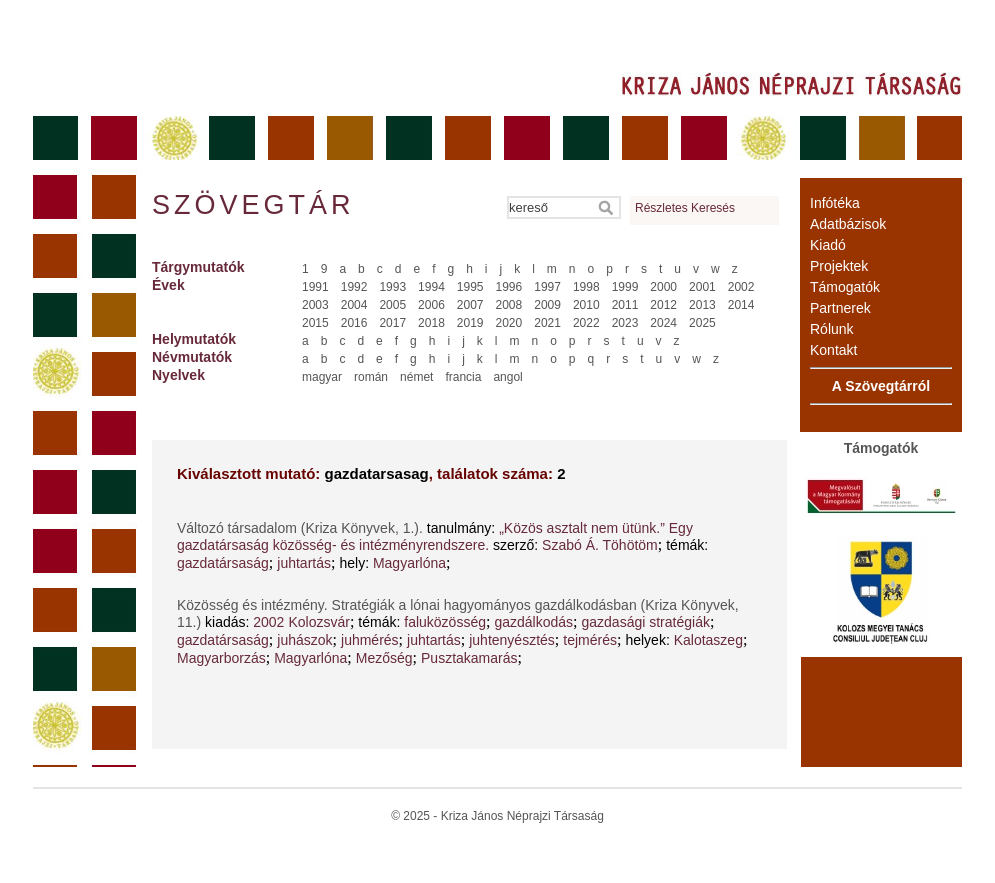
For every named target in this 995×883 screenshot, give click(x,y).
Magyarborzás (221, 658)
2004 (354, 305)
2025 (702, 323)
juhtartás (304, 563)
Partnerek (840, 308)
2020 (509, 323)
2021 (547, 323)
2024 (663, 323)
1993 (392, 287)
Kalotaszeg (708, 640)
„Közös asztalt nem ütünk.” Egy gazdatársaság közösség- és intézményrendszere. (435, 536)
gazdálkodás (533, 622)
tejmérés (590, 640)
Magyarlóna (409, 563)
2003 (315, 305)
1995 (470, 287)
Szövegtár (252, 205)
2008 (509, 305)
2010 (586, 305)
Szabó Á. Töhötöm (600, 545)
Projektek (839, 266)
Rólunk (832, 329)
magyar (322, 377)
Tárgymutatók (198, 267)
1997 (547, 287)
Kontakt (833, 350)
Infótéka (835, 203)
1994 (431, 287)
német (416, 377)
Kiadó (828, 245)
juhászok (304, 640)
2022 (586, 323)
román (371, 377)
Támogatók (845, 287)
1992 (354, 287)
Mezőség (384, 658)
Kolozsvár (318, 622)
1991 (315, 287)
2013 (702, 305)
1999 (625, 287)
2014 (741, 305)
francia (463, 377)
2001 (702, 287)
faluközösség (445, 622)
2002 (741, 287)
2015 (315, 323)
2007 (470, 305)
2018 (431, 323)
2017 (392, 323)
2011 (625, 305)
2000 (663, 287)
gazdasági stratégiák (646, 622)
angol (507, 377)
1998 (586, 287)
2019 (470, 323)
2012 (663, 305)
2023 (625, 323)
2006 (431, 305)
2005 (392, 305)
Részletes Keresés (685, 208)
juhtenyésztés (512, 640)
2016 (354, 323)
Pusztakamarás (469, 658)
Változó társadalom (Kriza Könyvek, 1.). (302, 528)
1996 (509, 287)
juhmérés (370, 640)
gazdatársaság (223, 563)
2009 (547, 305)
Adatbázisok (848, 224)
